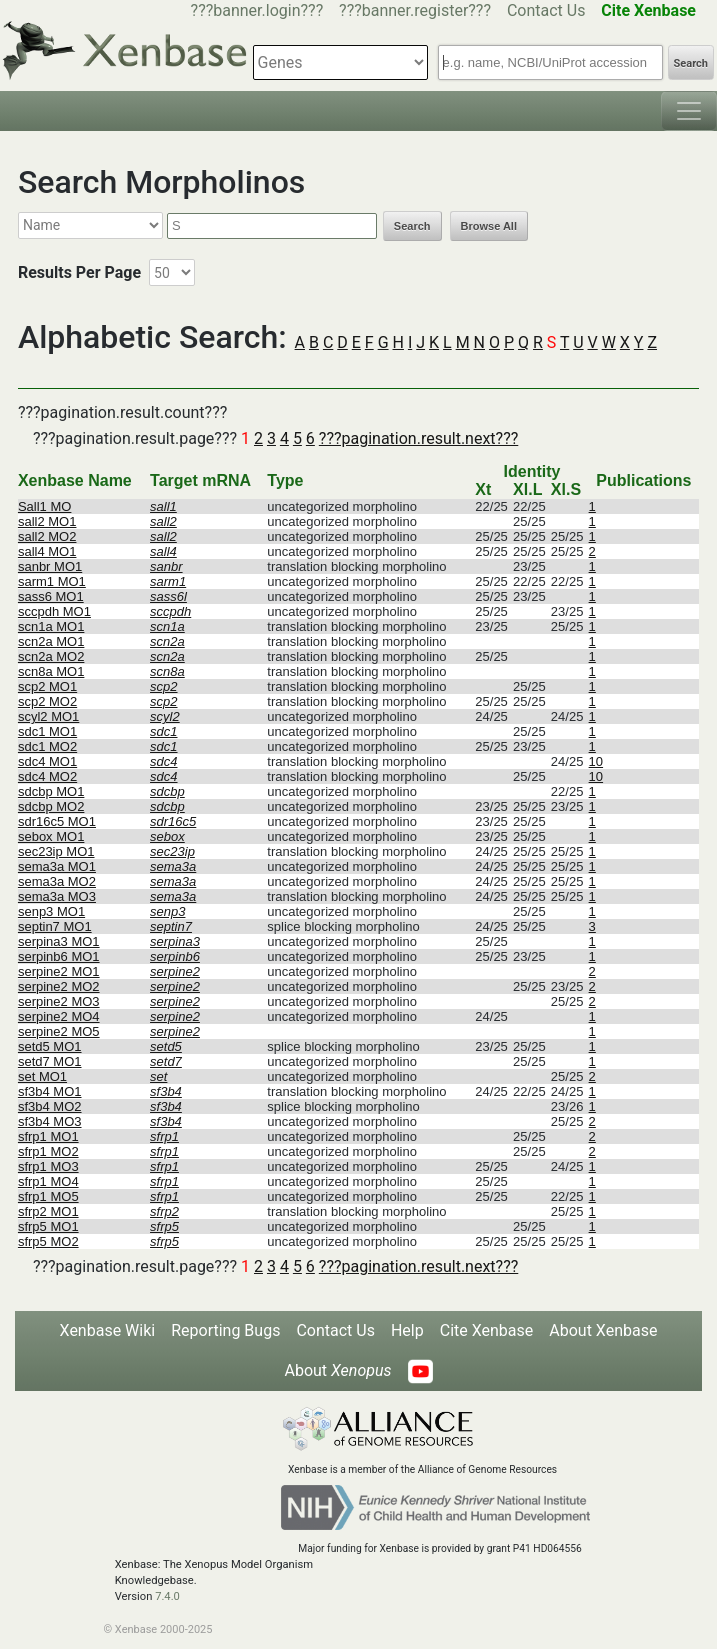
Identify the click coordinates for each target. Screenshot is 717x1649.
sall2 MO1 (47, 521)
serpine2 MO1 (59, 971)
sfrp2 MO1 (48, 1211)
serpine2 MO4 (59, 1016)
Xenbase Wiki (108, 1330)
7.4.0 (167, 1596)
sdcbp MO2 (51, 806)
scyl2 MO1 (48, 716)
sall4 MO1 (47, 551)
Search (691, 63)
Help (407, 1330)
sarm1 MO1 (52, 581)
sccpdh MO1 (54, 611)
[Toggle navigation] (689, 111)
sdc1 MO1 (47, 731)
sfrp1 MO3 (48, 1166)
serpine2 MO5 (59, 1031)
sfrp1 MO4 (48, 1181)
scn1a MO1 (51, 626)
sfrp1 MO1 (48, 1136)
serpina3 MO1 (59, 941)
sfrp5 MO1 (48, 1226)
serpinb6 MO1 (59, 956)
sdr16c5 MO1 (57, 821)
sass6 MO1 (51, 596)
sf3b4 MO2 (50, 1106)
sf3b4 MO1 (50, 1091)
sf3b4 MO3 (50, 1121)
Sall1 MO (44, 506)
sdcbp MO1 (51, 791)
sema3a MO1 (57, 866)
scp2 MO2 (47, 701)
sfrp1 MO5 (48, 1196)
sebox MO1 (51, 836)
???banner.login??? (257, 10)
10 (596, 761)
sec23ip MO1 (56, 851)
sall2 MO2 (47, 536)
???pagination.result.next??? (418, 438)
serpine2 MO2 (59, 986)
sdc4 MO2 (47, 776)
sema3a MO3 (57, 896)
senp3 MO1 (51, 911)
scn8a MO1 (51, 671)
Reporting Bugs (225, 1330)
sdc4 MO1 (47, 761)
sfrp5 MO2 (48, 1241)
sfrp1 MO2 (48, 1151)
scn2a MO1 (51, 641)
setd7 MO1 (50, 1061)
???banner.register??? (415, 10)
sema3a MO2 (57, 881)
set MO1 (42, 1076)
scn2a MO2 (51, 656)
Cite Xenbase (487, 1330)
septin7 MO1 (55, 926)
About (337, 1370)
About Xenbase (603, 1330)
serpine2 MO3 (59, 1001)
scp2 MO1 (47, 686)
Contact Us (546, 10)
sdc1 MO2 (47, 746)
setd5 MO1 (50, 1046)
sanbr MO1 (50, 566)
